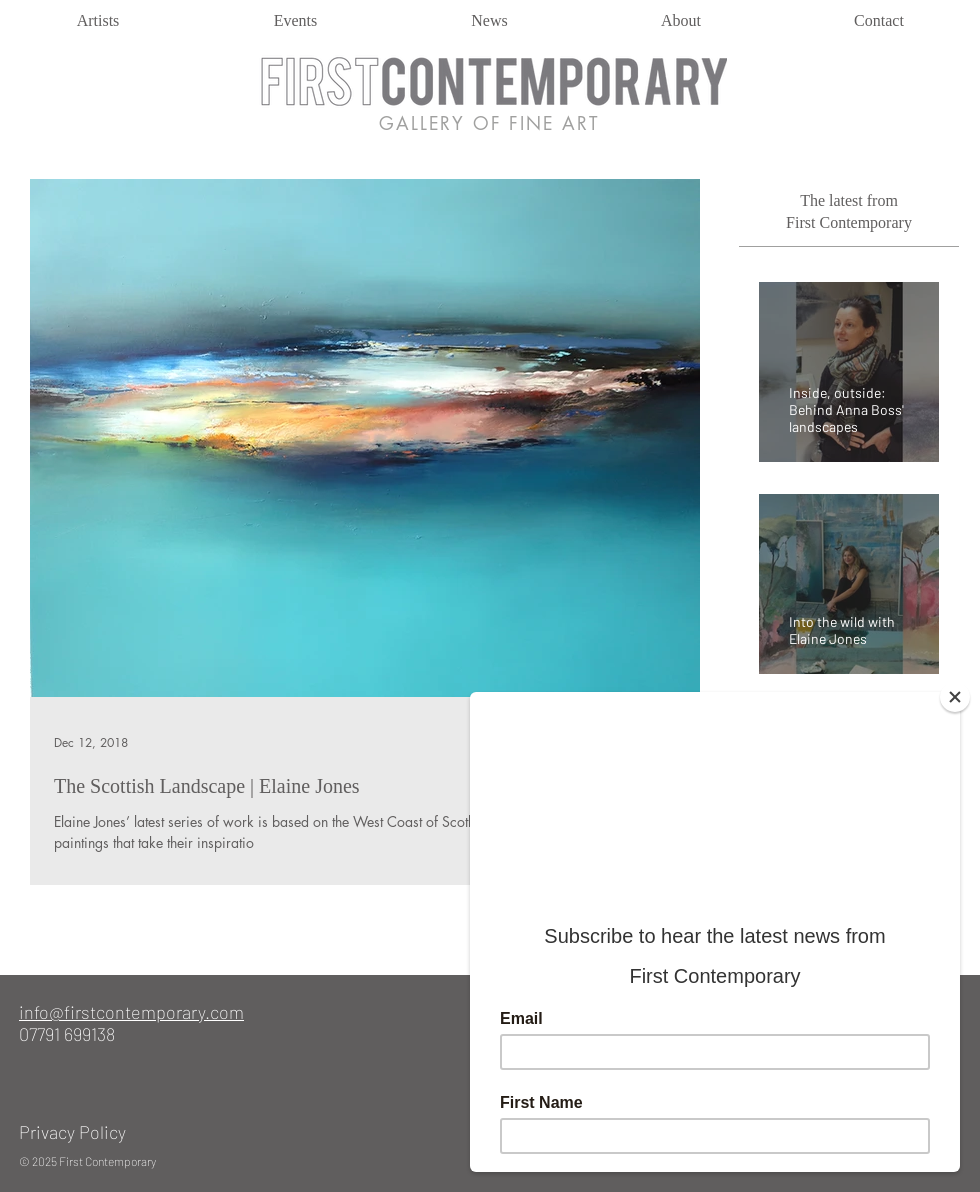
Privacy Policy (72, 1132)
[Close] (955, 697)
